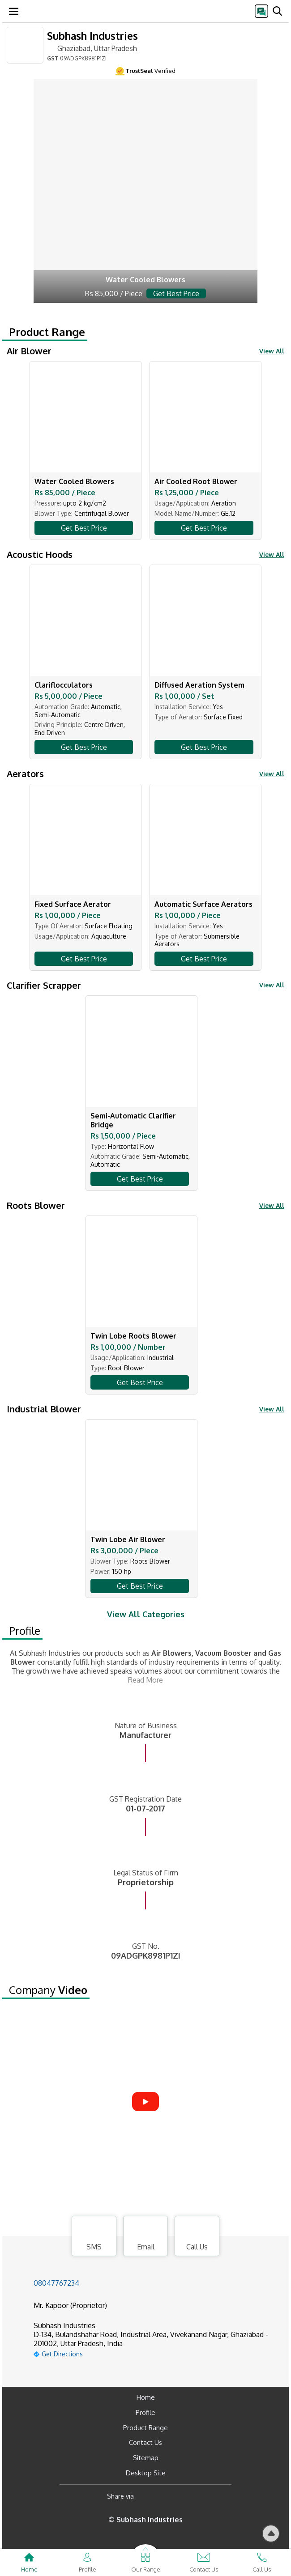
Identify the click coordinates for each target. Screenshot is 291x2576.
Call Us (197, 2237)
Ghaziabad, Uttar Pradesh (92, 47)
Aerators (25, 773)
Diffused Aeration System (199, 684)
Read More (145, 1679)
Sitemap (145, 2457)
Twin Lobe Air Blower (127, 1539)
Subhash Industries (92, 35)
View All (271, 351)
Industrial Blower (44, 1409)
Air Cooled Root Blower (195, 481)
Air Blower (29, 351)
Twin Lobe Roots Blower (133, 1335)
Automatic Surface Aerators (203, 904)
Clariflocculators (63, 684)
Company (48, 1990)
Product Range (47, 332)
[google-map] (157, 2353)
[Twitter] (186, 2496)
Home (146, 2397)
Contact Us (145, 2442)
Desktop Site (146, 2473)
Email (145, 2237)
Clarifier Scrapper (44, 985)
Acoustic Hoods (40, 554)
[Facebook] (148, 2496)
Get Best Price (84, 527)
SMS (94, 2237)
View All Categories (145, 1614)
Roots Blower (36, 1205)
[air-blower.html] (145, 191)
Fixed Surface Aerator (72, 904)
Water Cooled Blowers (74, 481)
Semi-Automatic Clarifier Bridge (133, 1120)
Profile (24, 1630)
